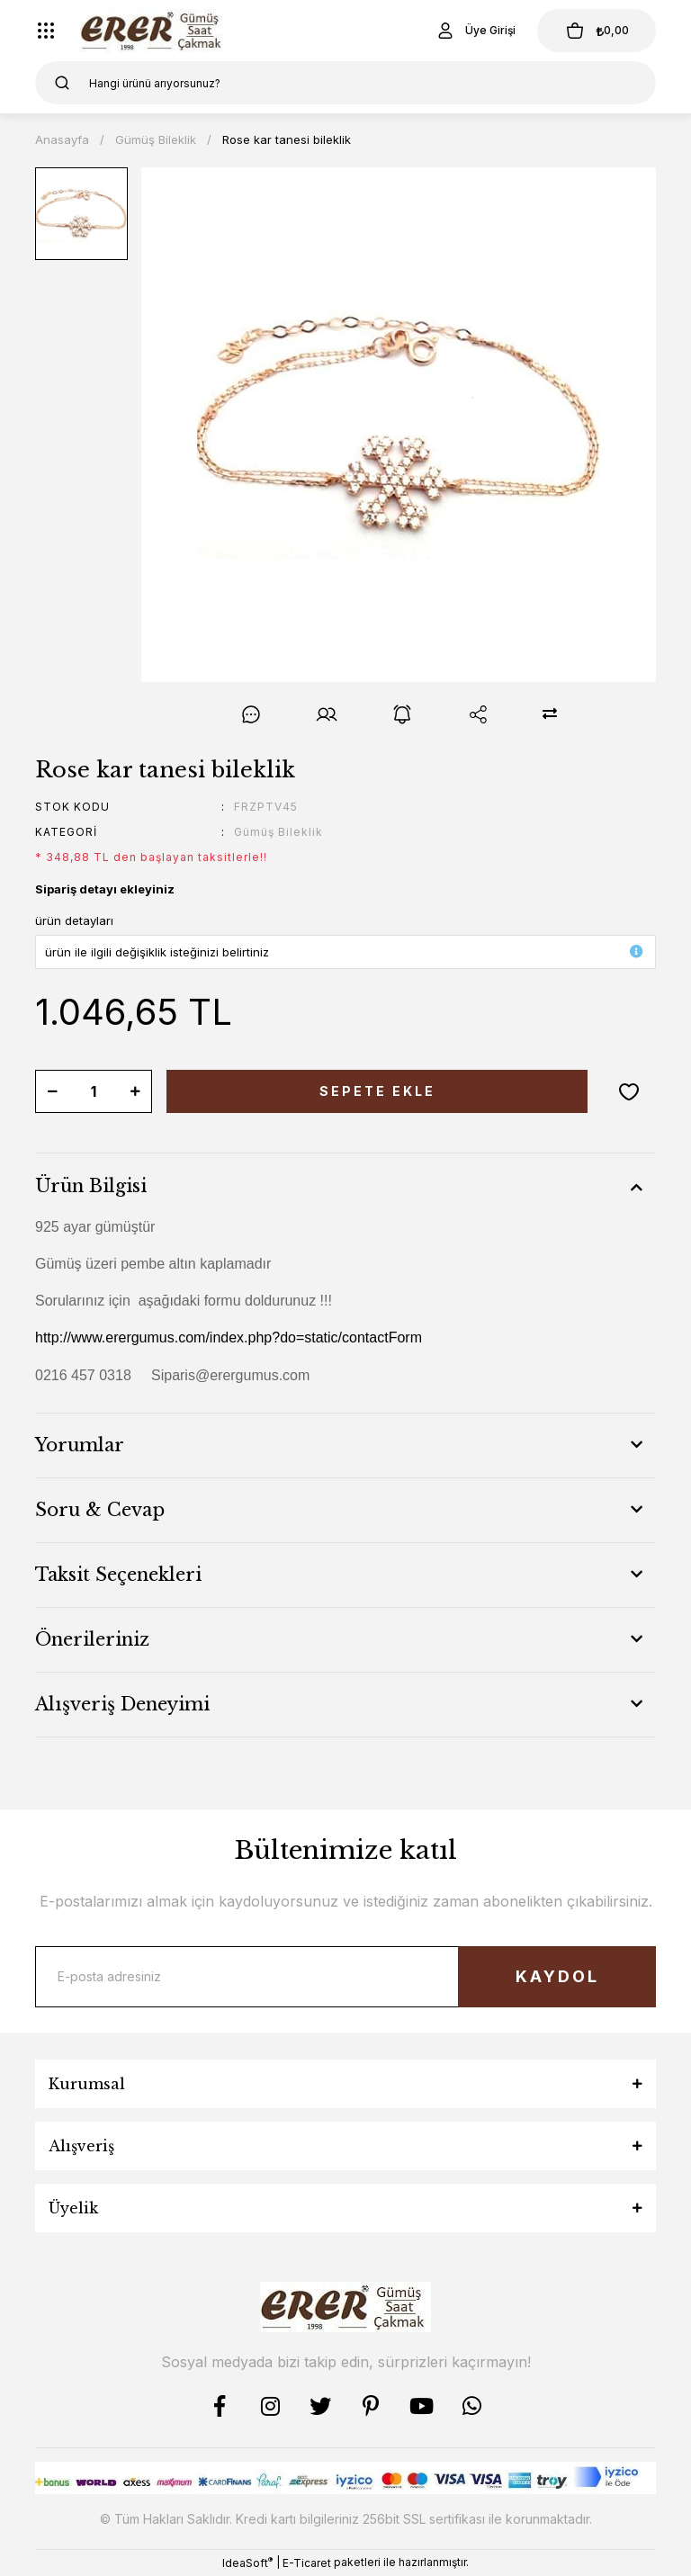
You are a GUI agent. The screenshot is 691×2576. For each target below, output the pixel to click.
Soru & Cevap (100, 1510)
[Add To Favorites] (629, 1091)
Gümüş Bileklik (278, 832)
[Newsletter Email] (345, 1976)
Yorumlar (79, 1445)
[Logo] (153, 30)
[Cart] (596, 30)
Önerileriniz (92, 1639)
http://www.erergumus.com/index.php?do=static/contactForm (228, 1337)
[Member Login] (475, 30)
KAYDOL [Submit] (557, 1976)
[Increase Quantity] (135, 1091)
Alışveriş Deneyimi (122, 1704)
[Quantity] (93, 1091)
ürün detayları (74, 920)
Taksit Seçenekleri (118, 1574)
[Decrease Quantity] (52, 1091)
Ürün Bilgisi (91, 1186)
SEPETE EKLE (377, 1091)
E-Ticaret (307, 2563)
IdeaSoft (247, 2562)
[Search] (345, 82)
